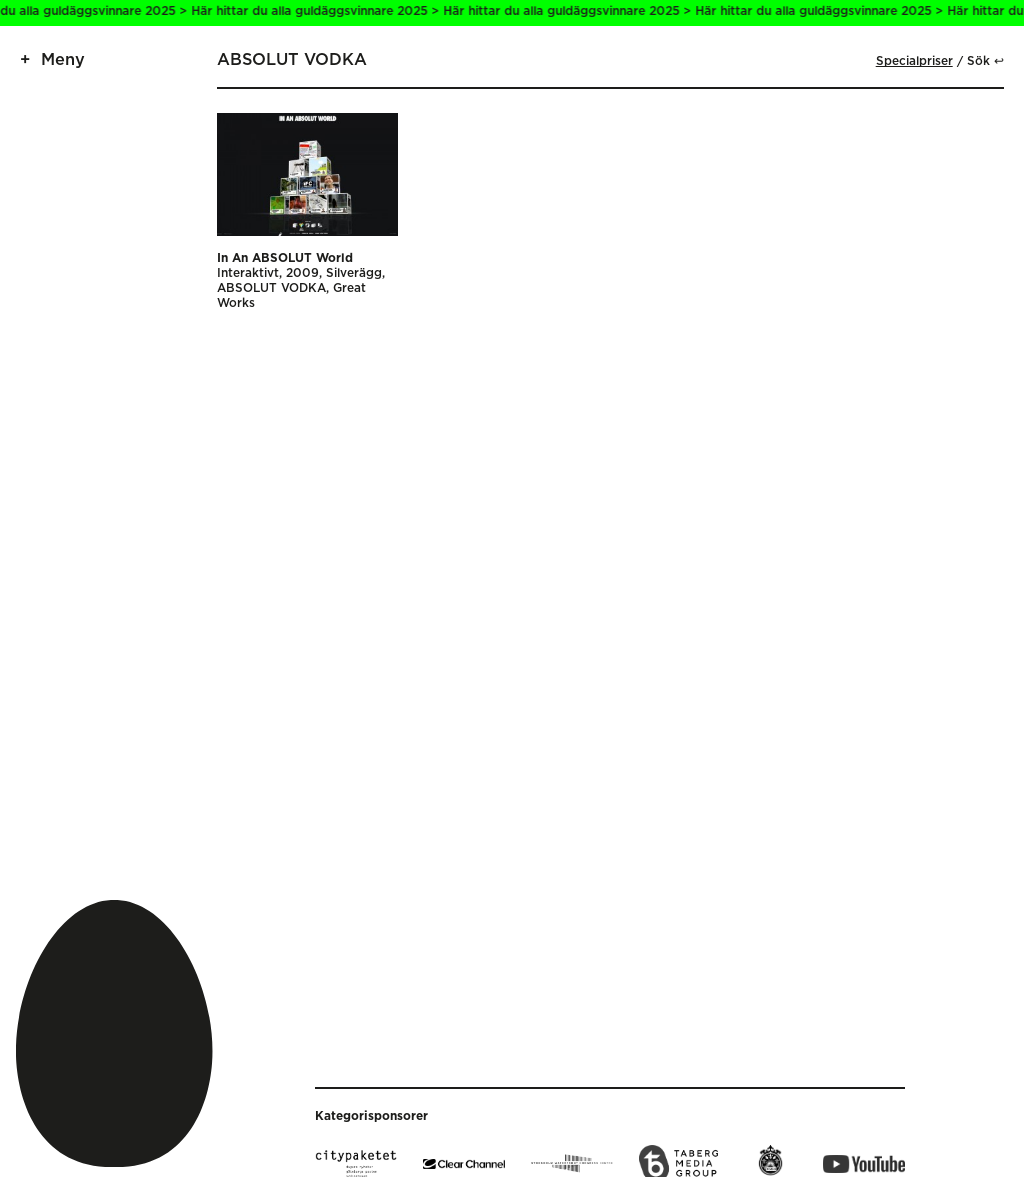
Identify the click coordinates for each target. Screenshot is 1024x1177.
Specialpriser (914, 61)
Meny (63, 60)
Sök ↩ (985, 61)
